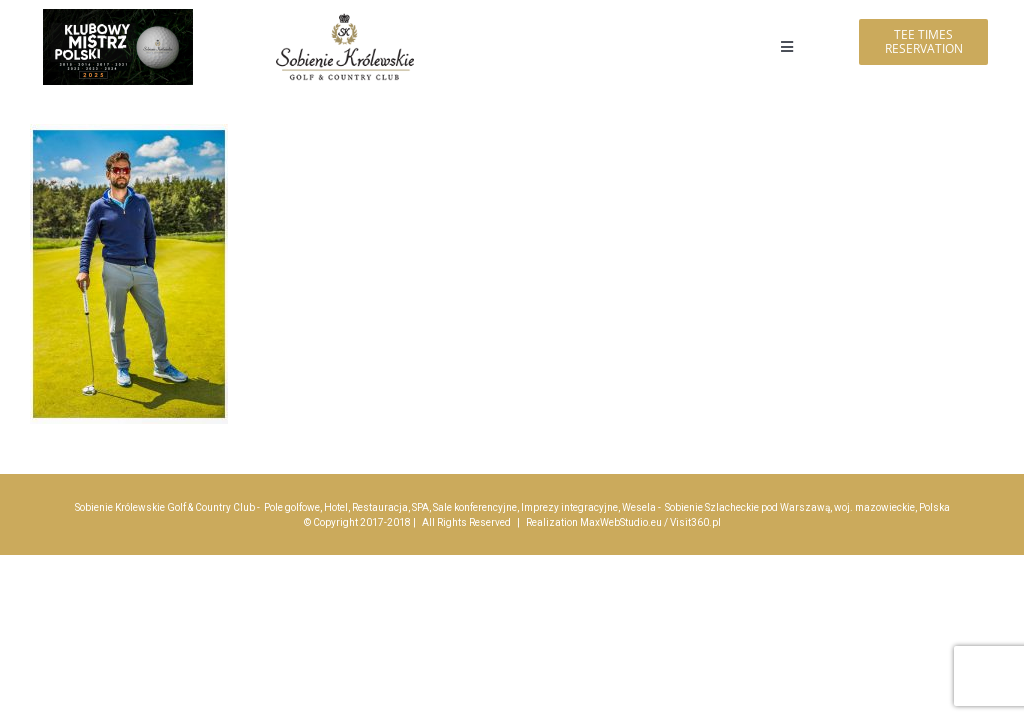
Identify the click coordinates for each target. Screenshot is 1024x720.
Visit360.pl (695, 522)
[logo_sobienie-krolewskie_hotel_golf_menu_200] (345, 17)
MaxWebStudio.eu (621, 522)
